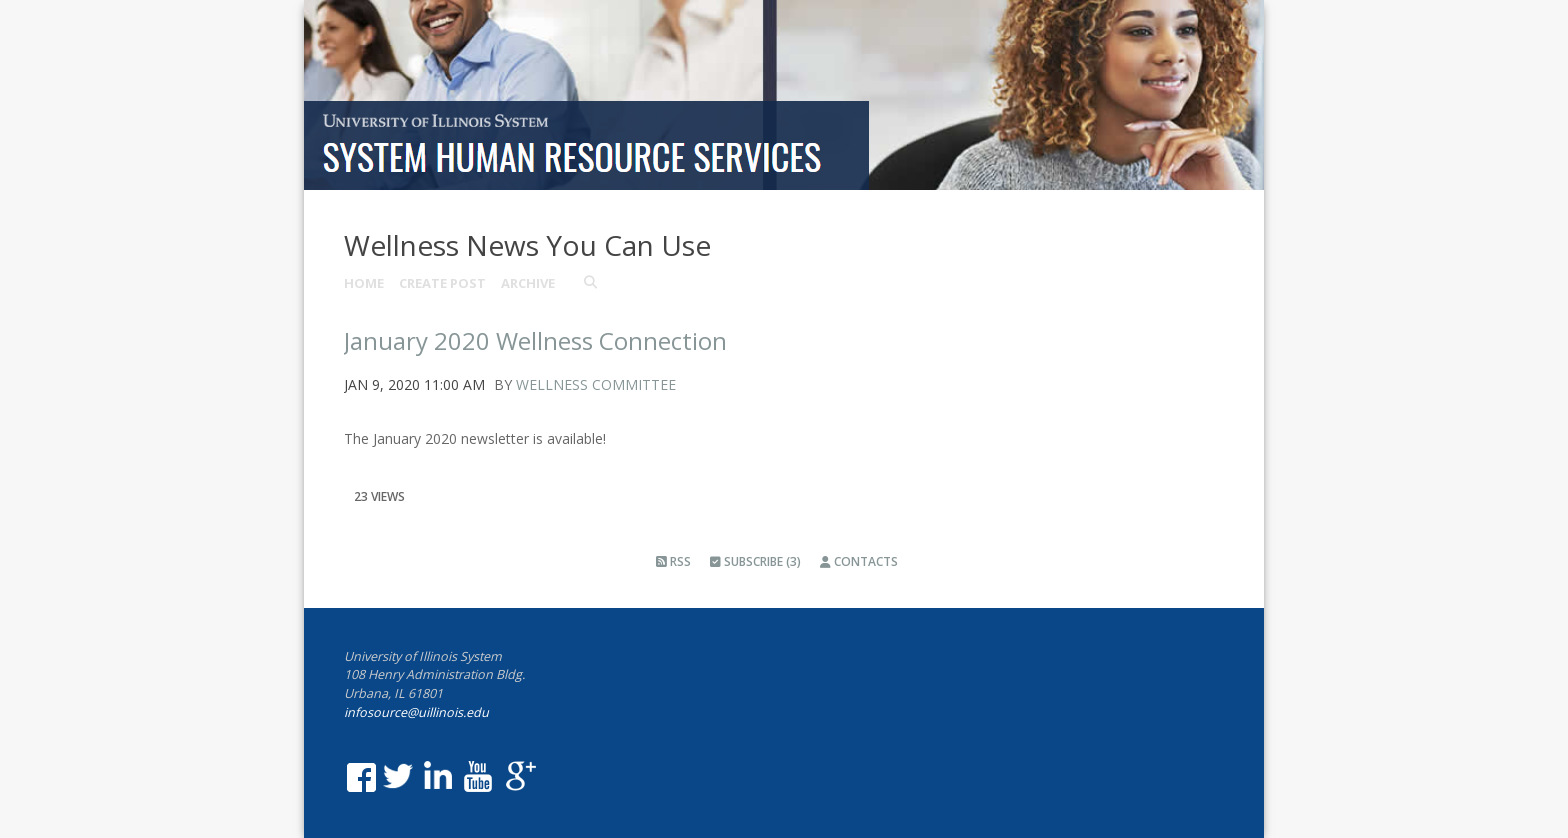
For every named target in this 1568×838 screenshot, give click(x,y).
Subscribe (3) (755, 561)
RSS (673, 561)
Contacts (859, 561)
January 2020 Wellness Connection (535, 340)
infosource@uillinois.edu (416, 712)
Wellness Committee (596, 384)
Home (364, 283)
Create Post (442, 283)
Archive (528, 283)
